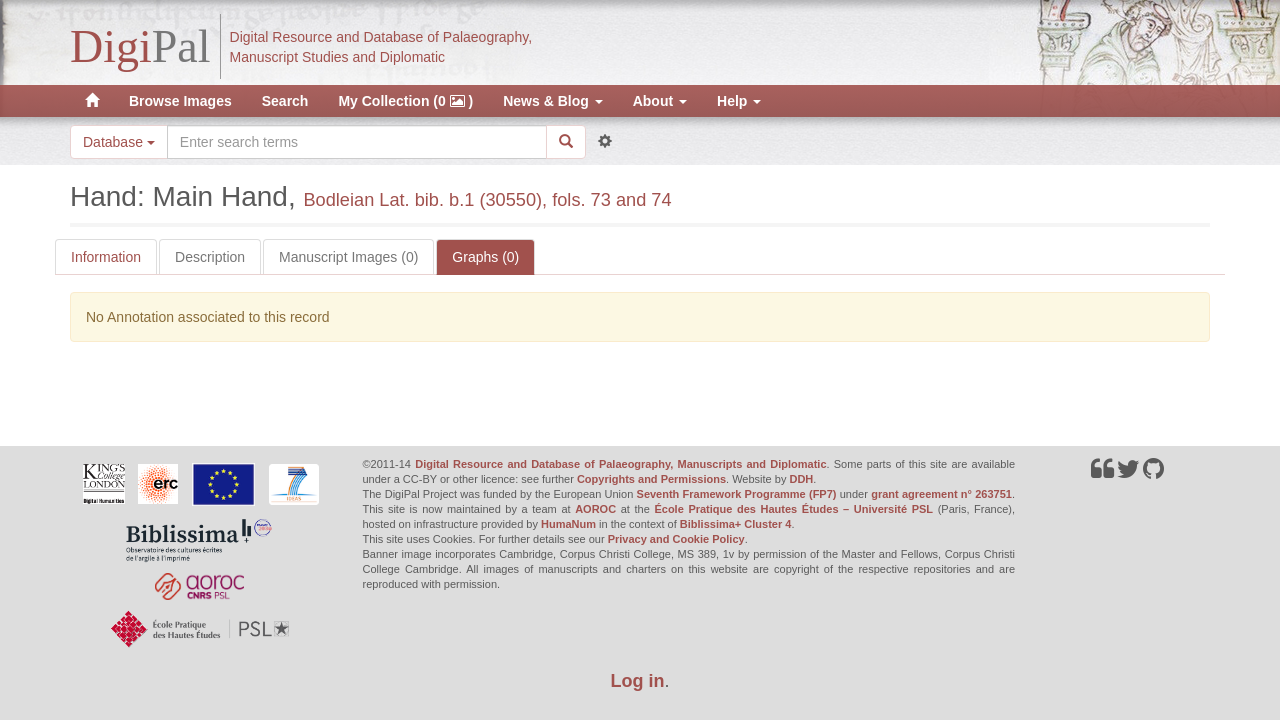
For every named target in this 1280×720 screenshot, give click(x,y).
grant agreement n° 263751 (941, 494)
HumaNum (568, 524)
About (660, 101)
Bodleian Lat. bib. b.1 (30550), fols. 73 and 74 (487, 200)
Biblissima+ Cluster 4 (736, 524)
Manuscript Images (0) (348, 257)
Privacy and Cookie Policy (676, 539)
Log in (638, 681)
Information (106, 257)
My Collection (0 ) (405, 101)
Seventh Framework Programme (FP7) (737, 494)
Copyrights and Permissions (651, 479)
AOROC (595, 509)
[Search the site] (357, 142)
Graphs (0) (485, 257)
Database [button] (119, 142)
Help (739, 101)
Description (210, 257)
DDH (801, 479)
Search (285, 101)
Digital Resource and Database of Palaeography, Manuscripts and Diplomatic (620, 464)
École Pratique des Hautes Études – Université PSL (793, 509)
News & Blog (552, 101)
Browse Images (180, 101)
